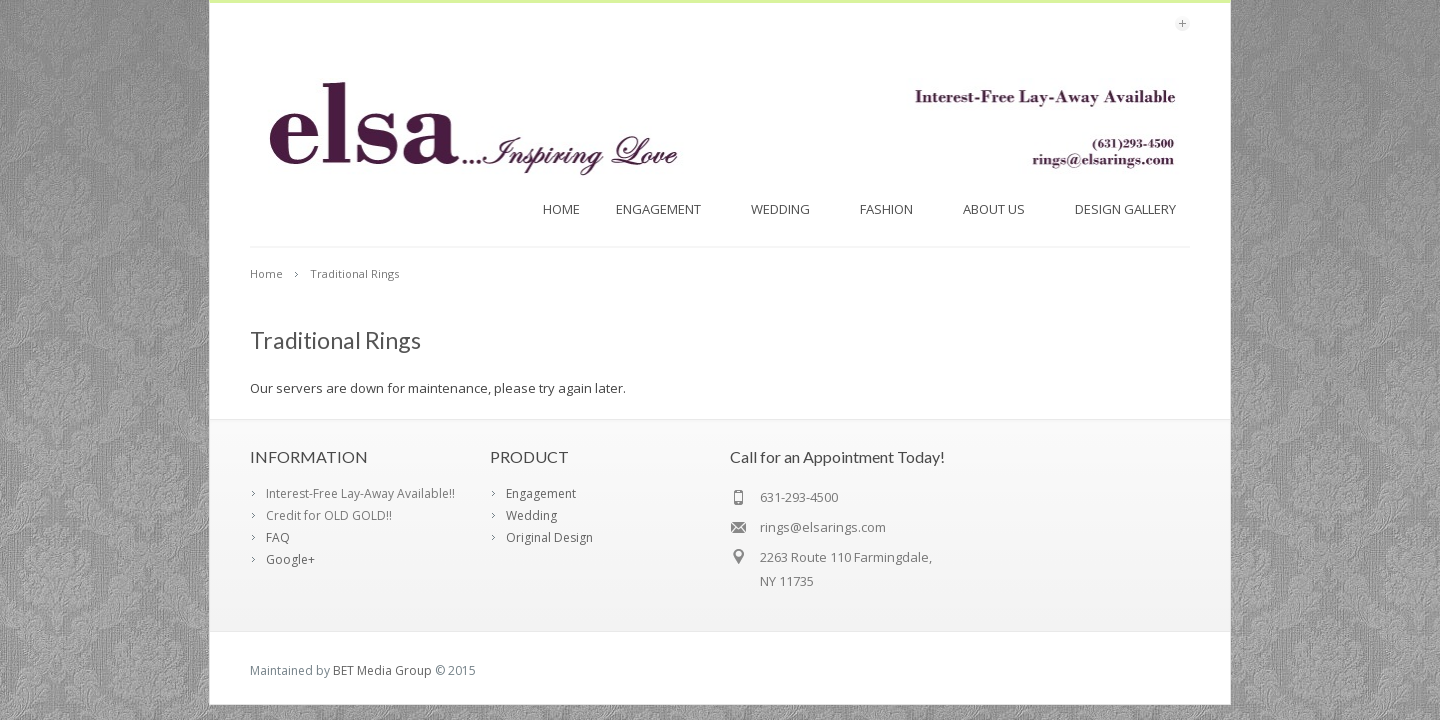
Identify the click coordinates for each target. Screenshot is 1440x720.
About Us (1001, 209)
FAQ (278, 537)
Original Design (549, 537)
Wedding (787, 209)
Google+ (290, 559)
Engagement (665, 209)
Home (561, 209)
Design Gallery (1132, 209)
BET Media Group (382, 670)
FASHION (893, 209)
